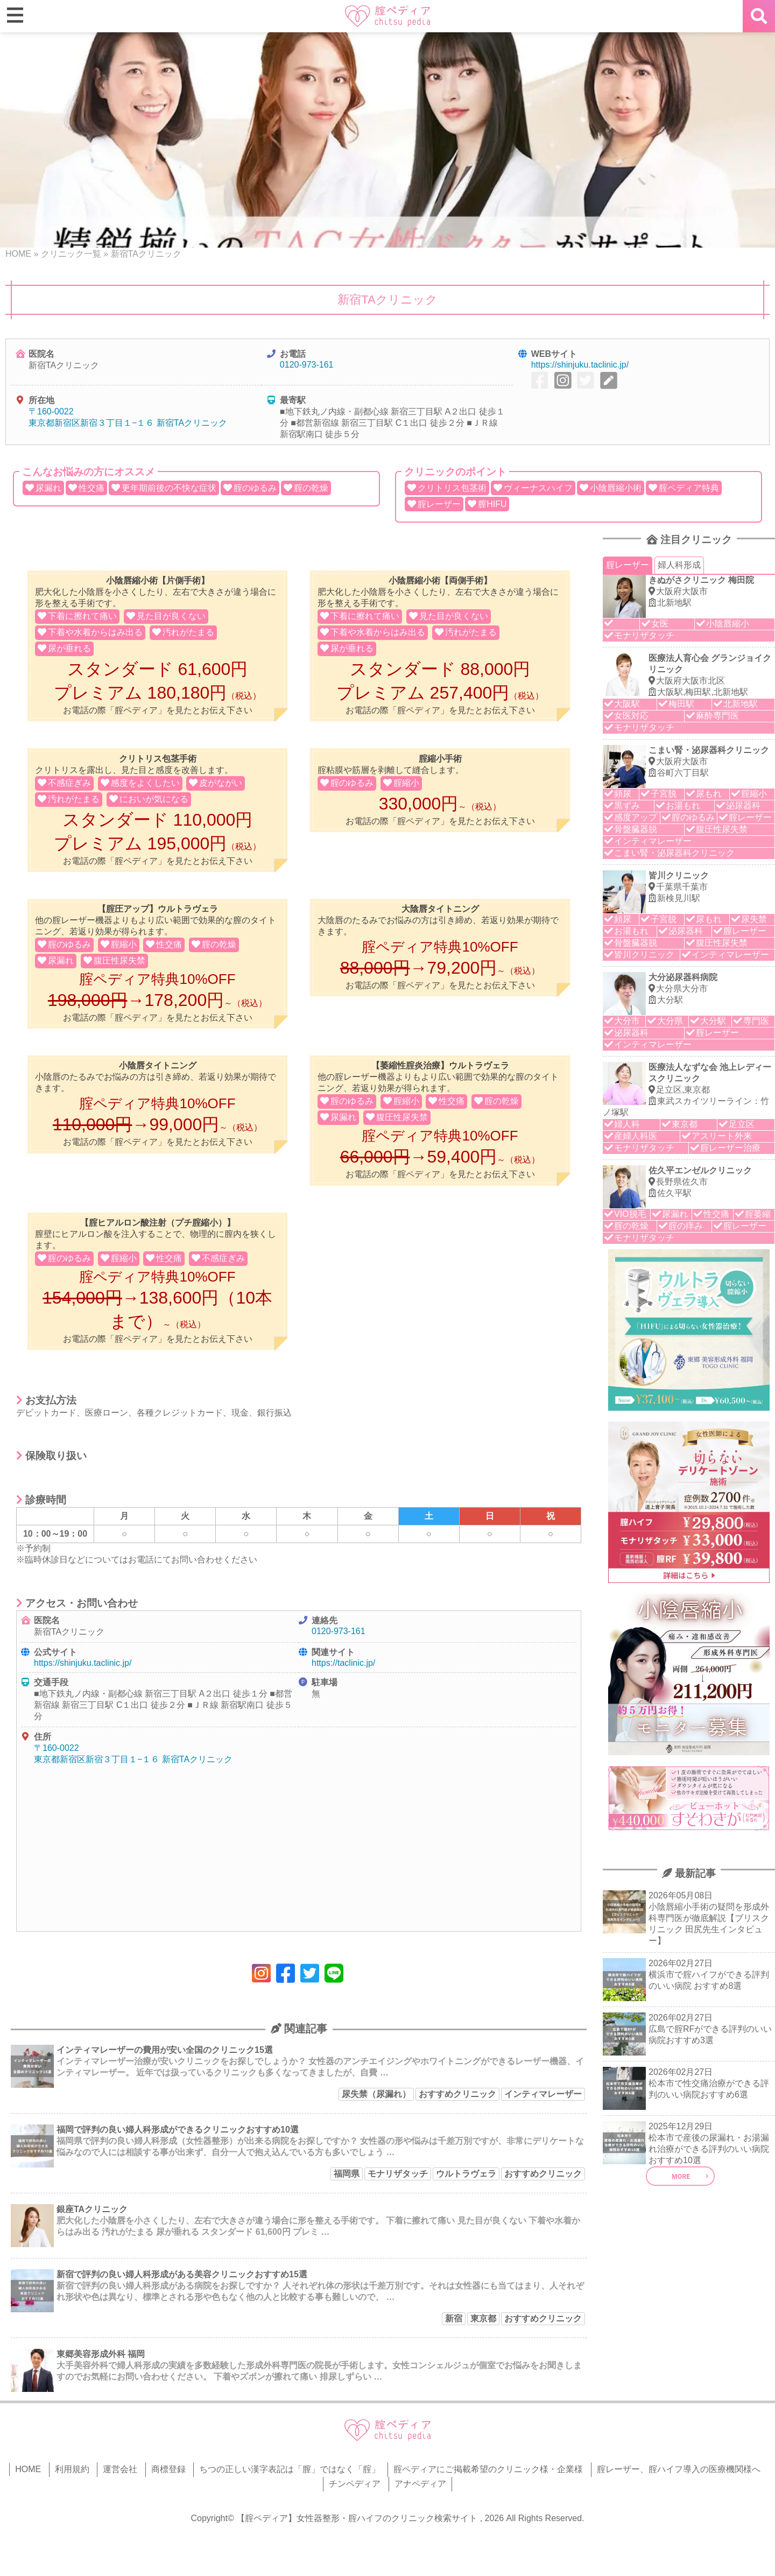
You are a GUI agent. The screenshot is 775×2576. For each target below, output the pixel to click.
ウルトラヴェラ (466, 2173)
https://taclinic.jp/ (343, 1662)
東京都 (483, 2318)
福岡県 (347, 2173)
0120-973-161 (307, 364)
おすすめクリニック (457, 2094)
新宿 (453, 2318)
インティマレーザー (543, 2094)
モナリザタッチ (398, 2173)
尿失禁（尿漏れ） (376, 2094)
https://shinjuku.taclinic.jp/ (580, 364)
